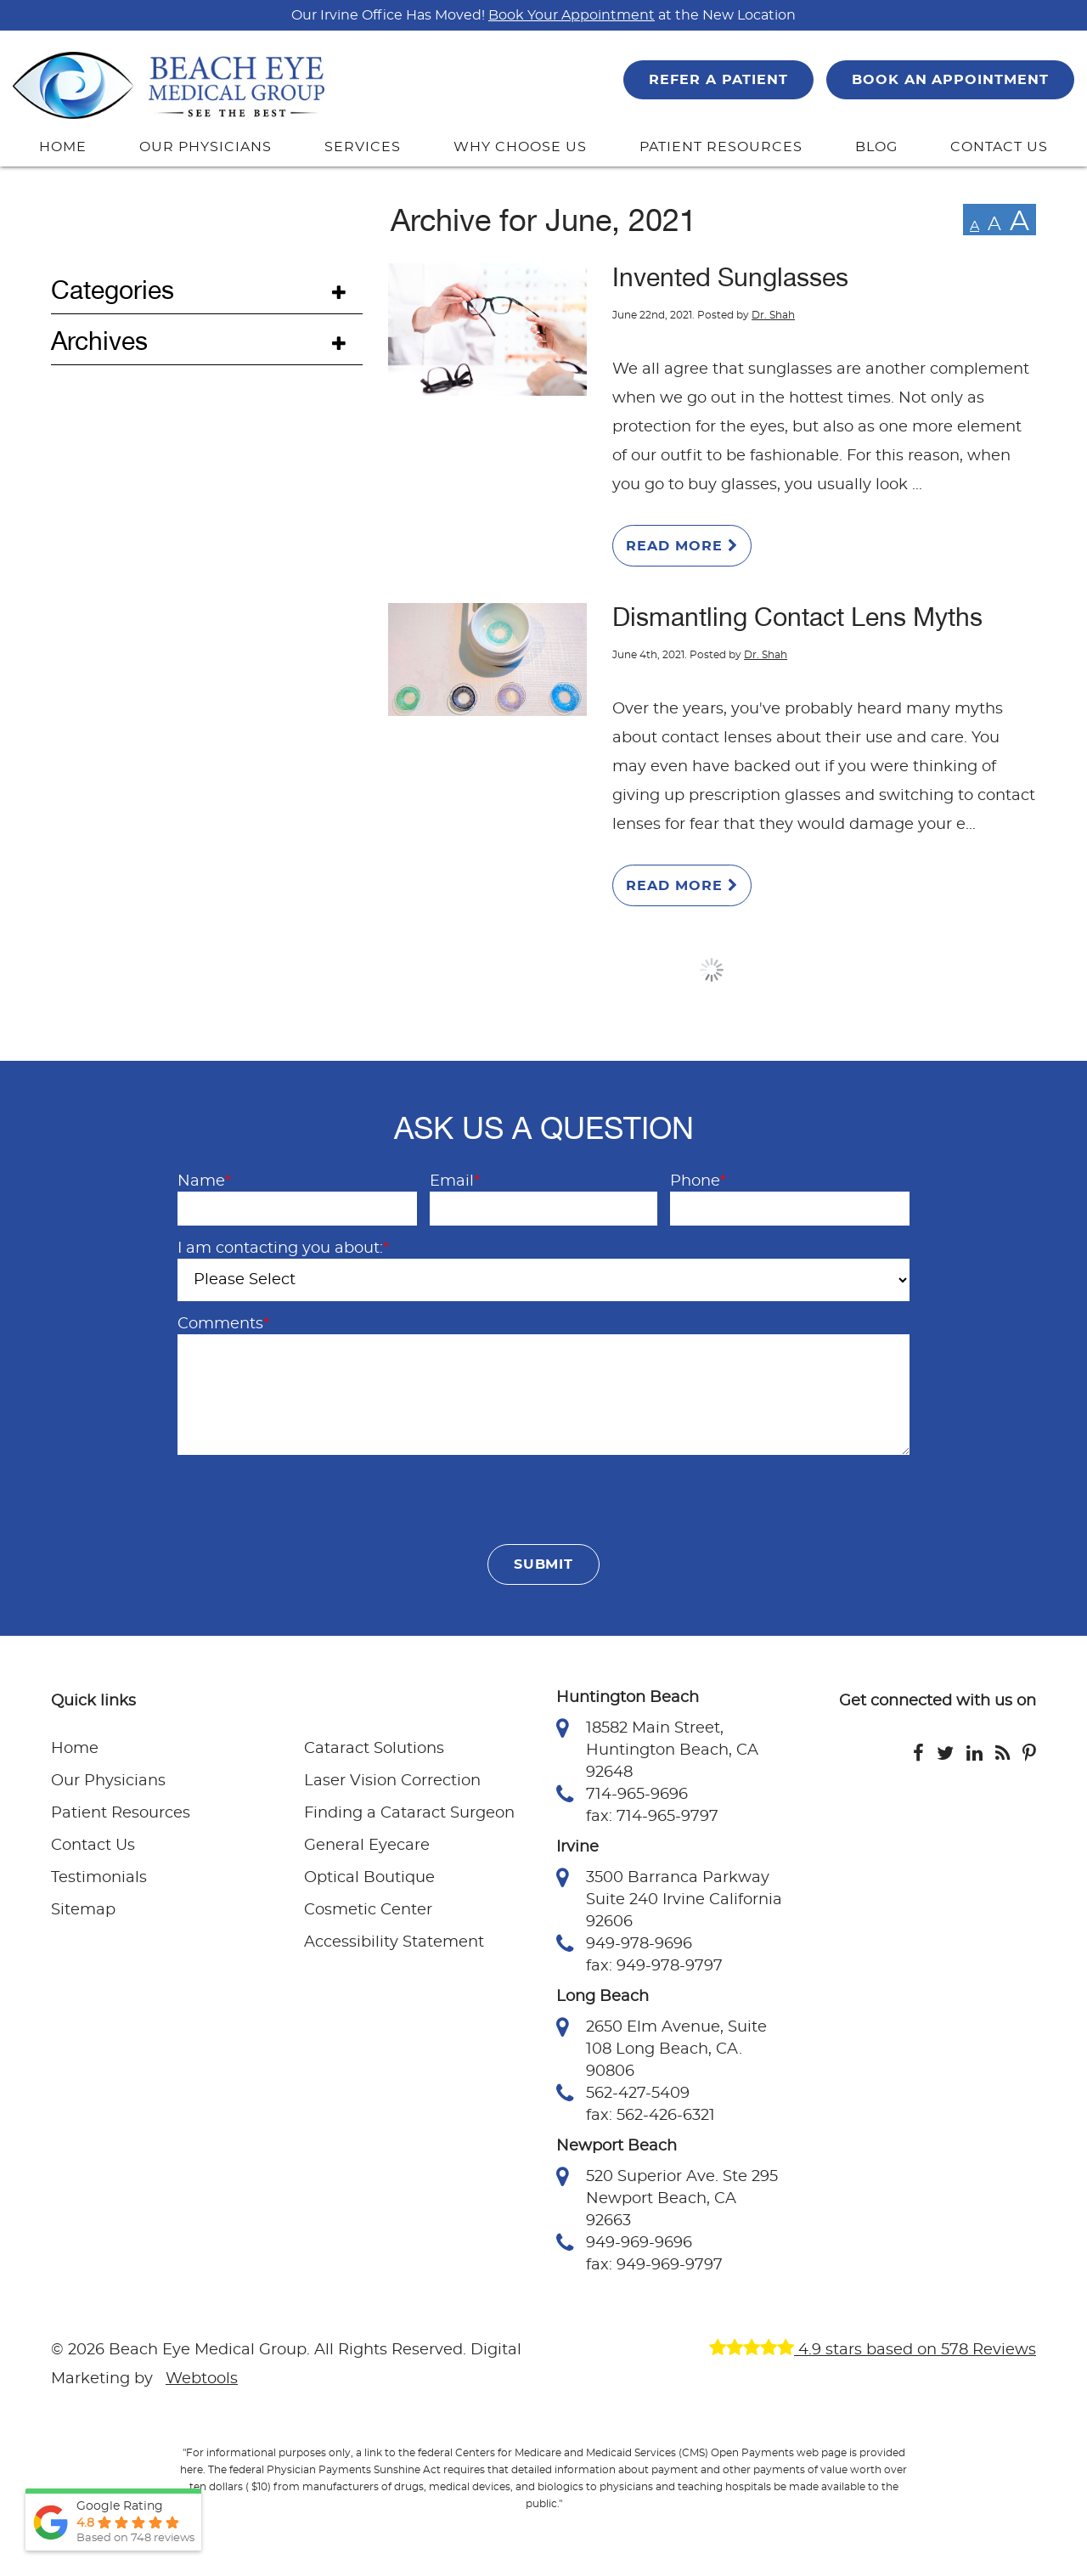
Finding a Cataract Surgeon (409, 1813)
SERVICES (362, 147)
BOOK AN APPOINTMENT (950, 80)
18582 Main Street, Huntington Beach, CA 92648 (657, 1748)
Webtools (202, 2379)
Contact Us (93, 1845)
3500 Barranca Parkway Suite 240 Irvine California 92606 (669, 1898)
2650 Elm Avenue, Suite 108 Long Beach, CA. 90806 (661, 2047)
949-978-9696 (624, 1944)
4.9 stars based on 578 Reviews (872, 2350)
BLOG (876, 147)
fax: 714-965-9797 (652, 1816)
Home (75, 1748)
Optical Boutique (369, 1877)
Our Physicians (108, 1781)
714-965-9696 (622, 1795)
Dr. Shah (773, 315)
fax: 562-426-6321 (650, 2115)
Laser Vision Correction (392, 1781)
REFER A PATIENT (718, 80)
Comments (223, 1324)
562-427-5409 (623, 2094)
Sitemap (83, 1910)
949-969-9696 (624, 2243)
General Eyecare (367, 1845)
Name (204, 1181)
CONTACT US (999, 147)
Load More (712, 970)
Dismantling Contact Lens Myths (797, 617)
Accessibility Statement (394, 1942)
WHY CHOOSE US (519, 147)
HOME (63, 147)
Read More (682, 545)
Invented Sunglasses (730, 277)
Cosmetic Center (368, 1910)
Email (455, 1181)
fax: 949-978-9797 (654, 1966)
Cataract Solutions (374, 1748)
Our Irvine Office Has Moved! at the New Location (543, 15)
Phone (698, 1181)
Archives (99, 341)
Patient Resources (120, 1813)
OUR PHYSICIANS (205, 147)
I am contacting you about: (283, 1248)
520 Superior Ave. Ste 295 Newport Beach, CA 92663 (667, 2197)
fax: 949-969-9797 (654, 2265)
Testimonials (99, 1877)
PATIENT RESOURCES (720, 147)
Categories (112, 290)
